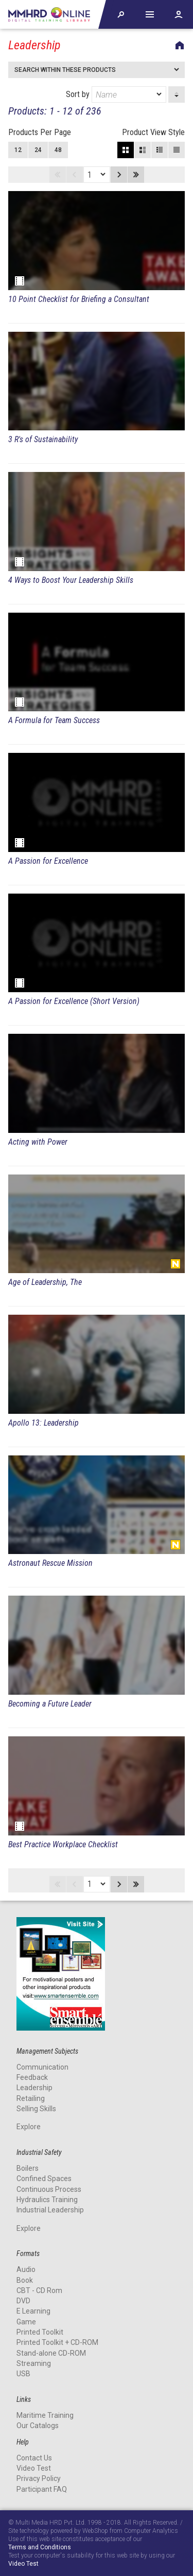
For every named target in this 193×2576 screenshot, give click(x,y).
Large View (142, 150)
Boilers (27, 2168)
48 (58, 150)
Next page (119, 174)
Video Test (33, 2468)
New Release (175, 1264)
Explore (28, 2127)
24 (38, 150)
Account (178, 14)
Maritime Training (45, 2415)
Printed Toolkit (39, 2332)
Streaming (33, 2363)
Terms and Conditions (39, 2547)
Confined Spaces (44, 2178)
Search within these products (65, 69)
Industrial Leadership (50, 2210)
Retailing (30, 2098)
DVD (23, 2301)
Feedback (32, 2077)
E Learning (33, 2311)
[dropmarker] (159, 94)
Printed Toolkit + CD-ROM (57, 2342)
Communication (42, 2067)
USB (23, 2374)
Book (24, 2280)
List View (176, 150)
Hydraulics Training (47, 2199)
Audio (26, 2269)
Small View (159, 150)
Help (149, 14)
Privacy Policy (38, 2478)
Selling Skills (36, 2109)
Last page (136, 174)
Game (26, 2322)
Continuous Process (48, 2189)
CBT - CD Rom (39, 2290)
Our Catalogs (37, 2425)
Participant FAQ (41, 2489)
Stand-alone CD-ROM (51, 2353)
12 (18, 150)
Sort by (116, 94)
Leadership (34, 2087)
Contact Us (34, 2458)
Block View (125, 150)
